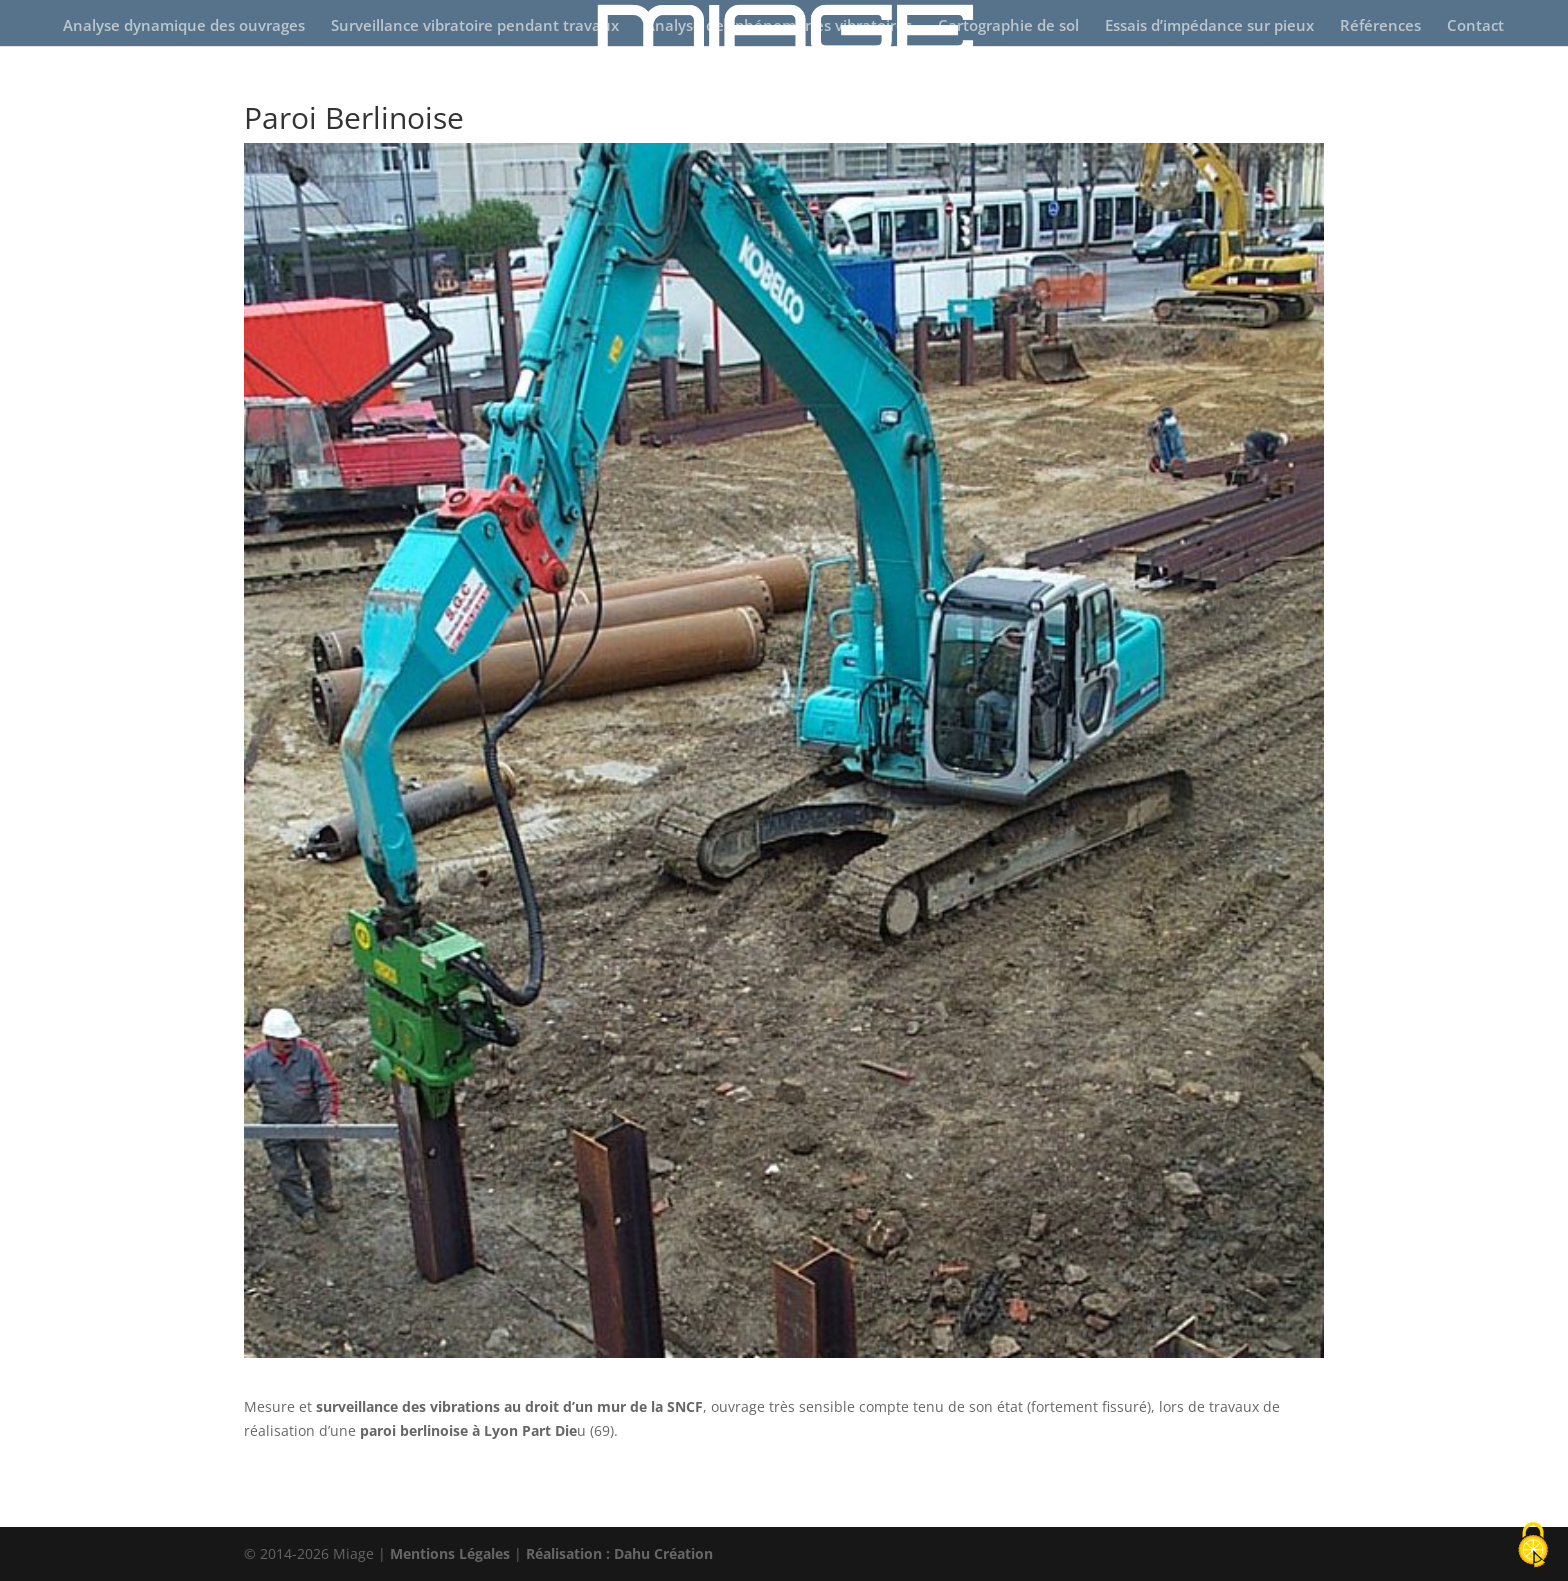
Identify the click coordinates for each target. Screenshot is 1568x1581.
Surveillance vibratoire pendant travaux (475, 26)
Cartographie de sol (1008, 26)
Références (1380, 26)
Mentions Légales (450, 1553)
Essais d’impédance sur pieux (1209, 26)
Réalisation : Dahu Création (619, 1553)
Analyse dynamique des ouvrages (184, 26)
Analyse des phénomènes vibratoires (778, 26)
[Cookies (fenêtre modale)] (1533, 1546)
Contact (1475, 26)
